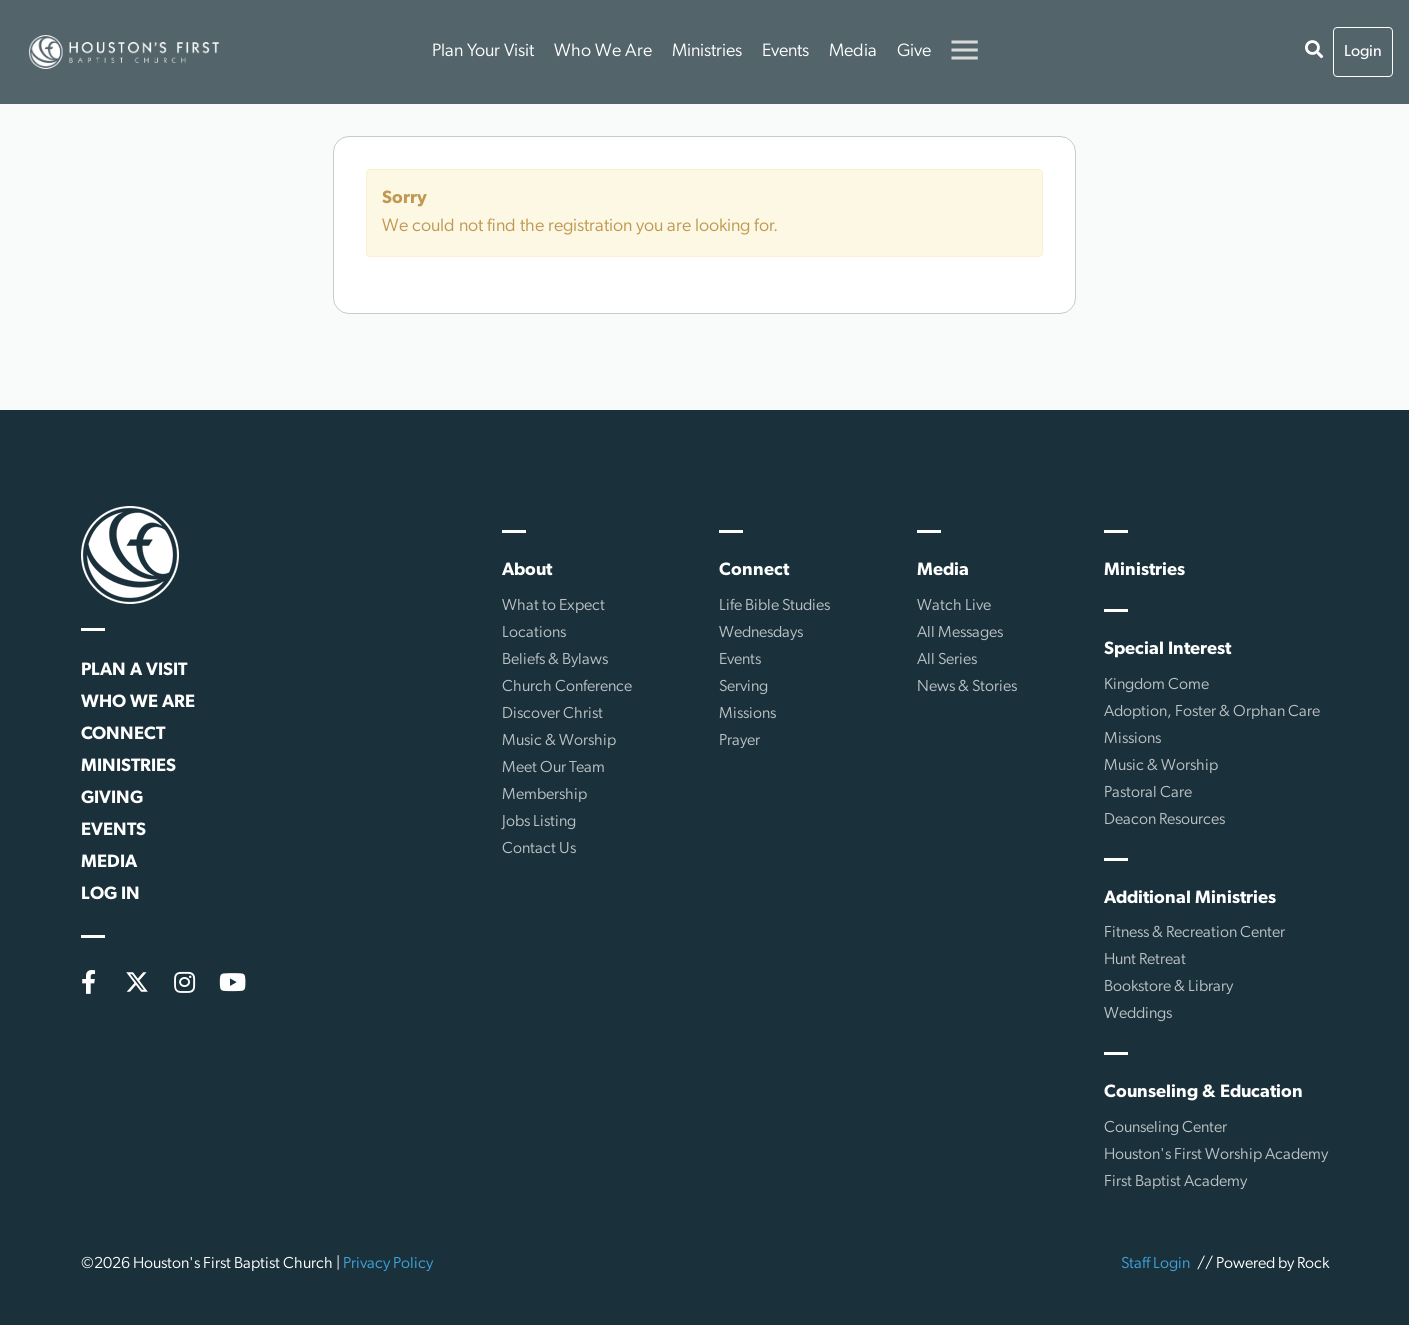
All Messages (960, 633)
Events (785, 51)
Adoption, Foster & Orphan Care (1212, 712)
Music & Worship (559, 741)
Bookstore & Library (1168, 987)
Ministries (707, 51)
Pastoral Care (1148, 793)
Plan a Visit (134, 670)
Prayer (739, 741)
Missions (747, 714)
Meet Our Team (553, 768)
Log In (110, 894)
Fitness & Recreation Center (1194, 933)
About (527, 570)
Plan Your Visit (483, 51)
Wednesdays (761, 633)
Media (853, 51)
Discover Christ (552, 714)
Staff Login (1155, 1264)
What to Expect (553, 606)
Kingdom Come (1156, 685)
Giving (112, 798)
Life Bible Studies (774, 606)
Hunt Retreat (1145, 960)
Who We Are (603, 51)
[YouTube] (233, 982)
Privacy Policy (388, 1264)
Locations (534, 633)
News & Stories (967, 687)
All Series (947, 660)
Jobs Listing (539, 822)
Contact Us (539, 849)
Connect (123, 734)
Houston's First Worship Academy (1216, 1155)
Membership (544, 795)
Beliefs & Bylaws (555, 660)
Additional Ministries (1190, 898)
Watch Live (954, 606)
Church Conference (567, 687)
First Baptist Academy (1175, 1182)
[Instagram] (185, 982)
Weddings (1138, 1014)
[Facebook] (89, 982)
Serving (743, 687)
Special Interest (1167, 649)
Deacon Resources (1164, 820)
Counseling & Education (1203, 1092)
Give (914, 51)
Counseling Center (1165, 1128)
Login (1363, 52)
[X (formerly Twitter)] (137, 982)
